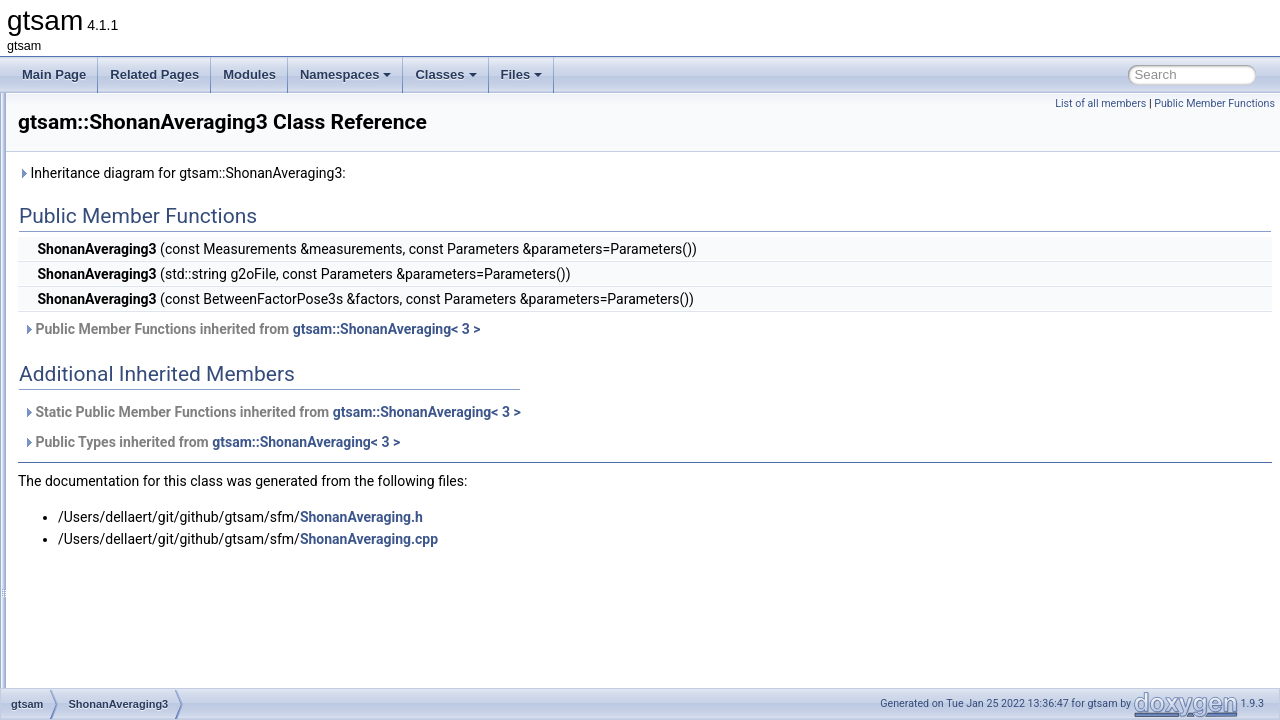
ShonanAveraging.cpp (619, 539)
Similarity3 (109, 510)
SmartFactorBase (128, 576)
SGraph (102, 334)
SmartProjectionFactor (141, 598)
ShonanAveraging (129, 356)
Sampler (104, 136)
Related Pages (154, 74)
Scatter (101, 180)
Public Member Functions (1214, 103)
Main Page (54, 74)
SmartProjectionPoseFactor (155, 642)
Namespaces (346, 74)
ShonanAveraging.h (611, 517)
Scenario (105, 202)
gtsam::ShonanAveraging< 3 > (637, 329)
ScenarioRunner (125, 224)
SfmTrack (107, 312)
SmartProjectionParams (145, 620)
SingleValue (113, 532)
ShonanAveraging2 (133, 378)
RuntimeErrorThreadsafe (148, 114)
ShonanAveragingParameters (160, 422)
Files (522, 74)
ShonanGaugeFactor (137, 466)
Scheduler (109, 246)
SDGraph (107, 268)
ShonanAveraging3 (133, 400)
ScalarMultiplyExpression (149, 158)
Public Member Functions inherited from (502, 329)
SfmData (105, 290)
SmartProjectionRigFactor (150, 686)
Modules (249, 74)
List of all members (1100, 103)
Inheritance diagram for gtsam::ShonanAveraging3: (432, 173)
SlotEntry (106, 554)
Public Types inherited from (461, 442)
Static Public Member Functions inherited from (522, 412)
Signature (107, 488)
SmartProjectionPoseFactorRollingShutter (193, 664)
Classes (445, 74)
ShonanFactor (119, 444)
